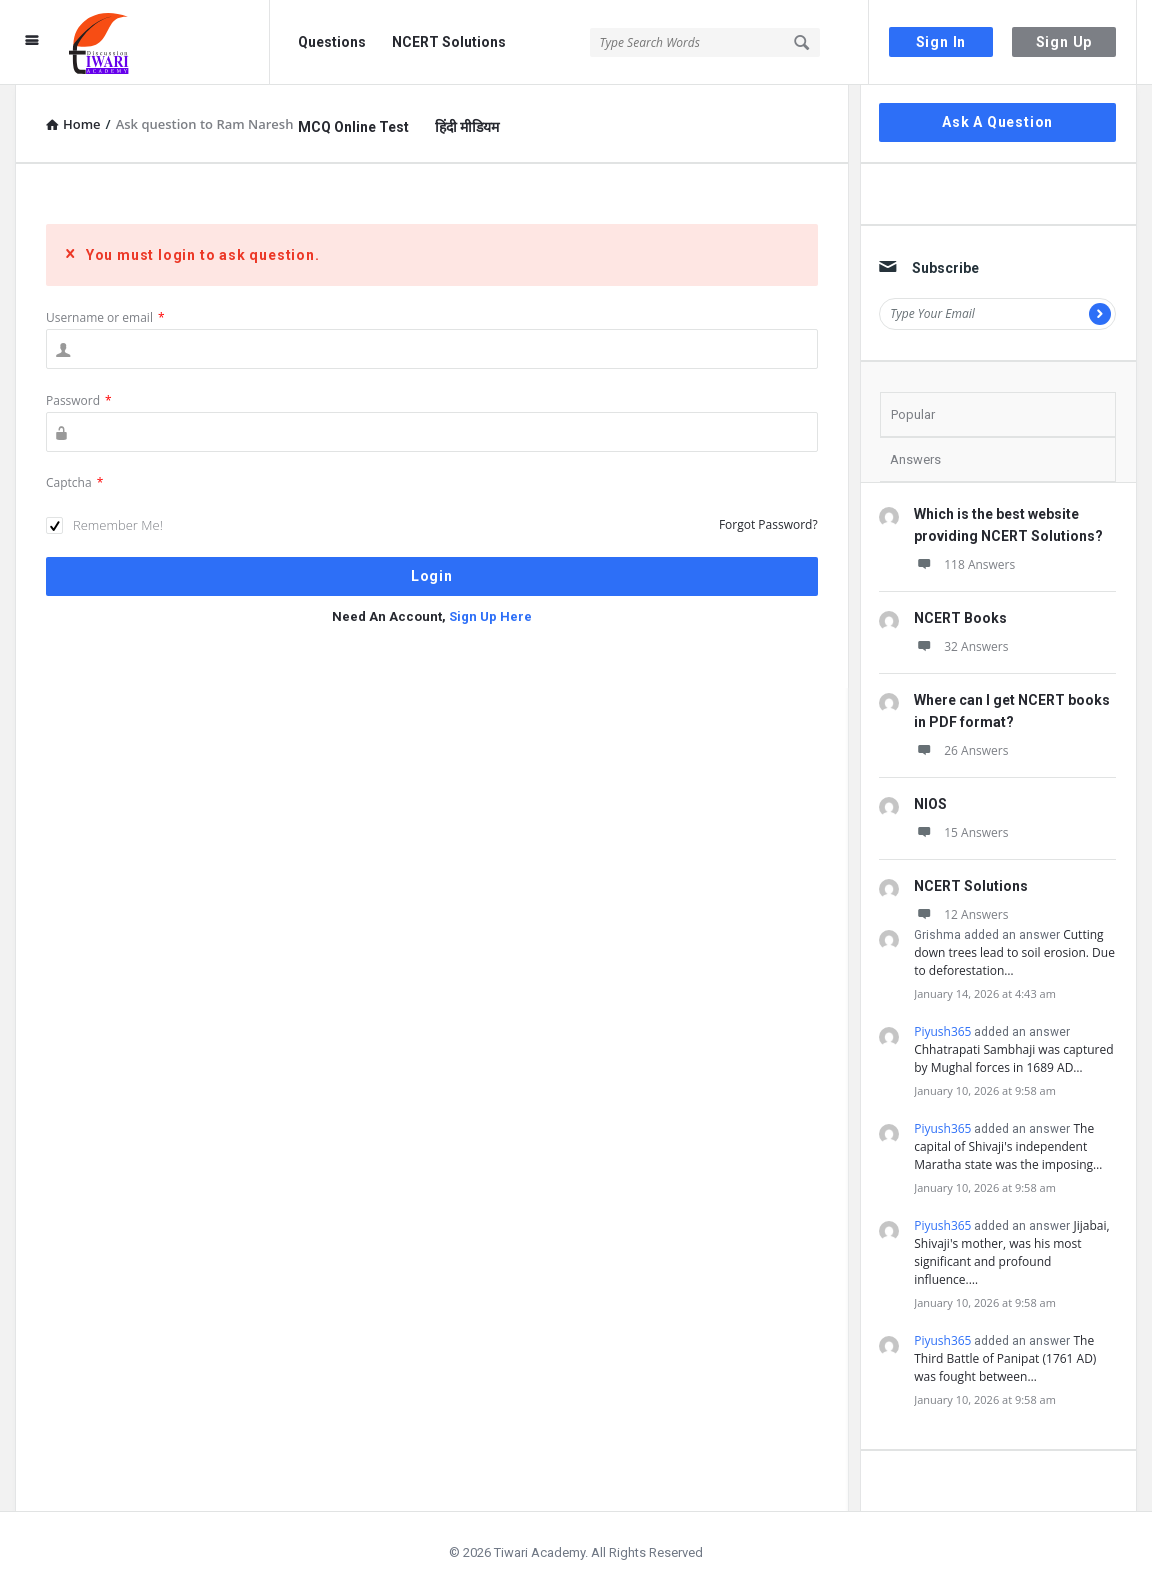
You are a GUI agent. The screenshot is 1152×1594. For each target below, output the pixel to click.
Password (79, 400)
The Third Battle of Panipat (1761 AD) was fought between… (1005, 1358)
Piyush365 (942, 1031)
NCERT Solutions (449, 42)
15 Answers (961, 832)
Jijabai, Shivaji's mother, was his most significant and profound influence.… (1011, 1252)
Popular (913, 414)
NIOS (930, 804)
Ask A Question (997, 122)
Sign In (941, 42)
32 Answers (961, 646)
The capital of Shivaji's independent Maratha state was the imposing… (1008, 1146)
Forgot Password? (768, 524)
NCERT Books (960, 618)
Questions (332, 42)
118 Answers (964, 564)
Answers (915, 459)
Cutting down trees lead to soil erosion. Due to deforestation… (1014, 952)
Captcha (74, 482)
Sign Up (1064, 42)
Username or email (105, 317)
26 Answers (961, 750)
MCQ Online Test (353, 127)
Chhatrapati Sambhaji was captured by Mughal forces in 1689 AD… (1013, 1058)
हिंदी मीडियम (467, 127)
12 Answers (961, 914)
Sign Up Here (490, 616)
